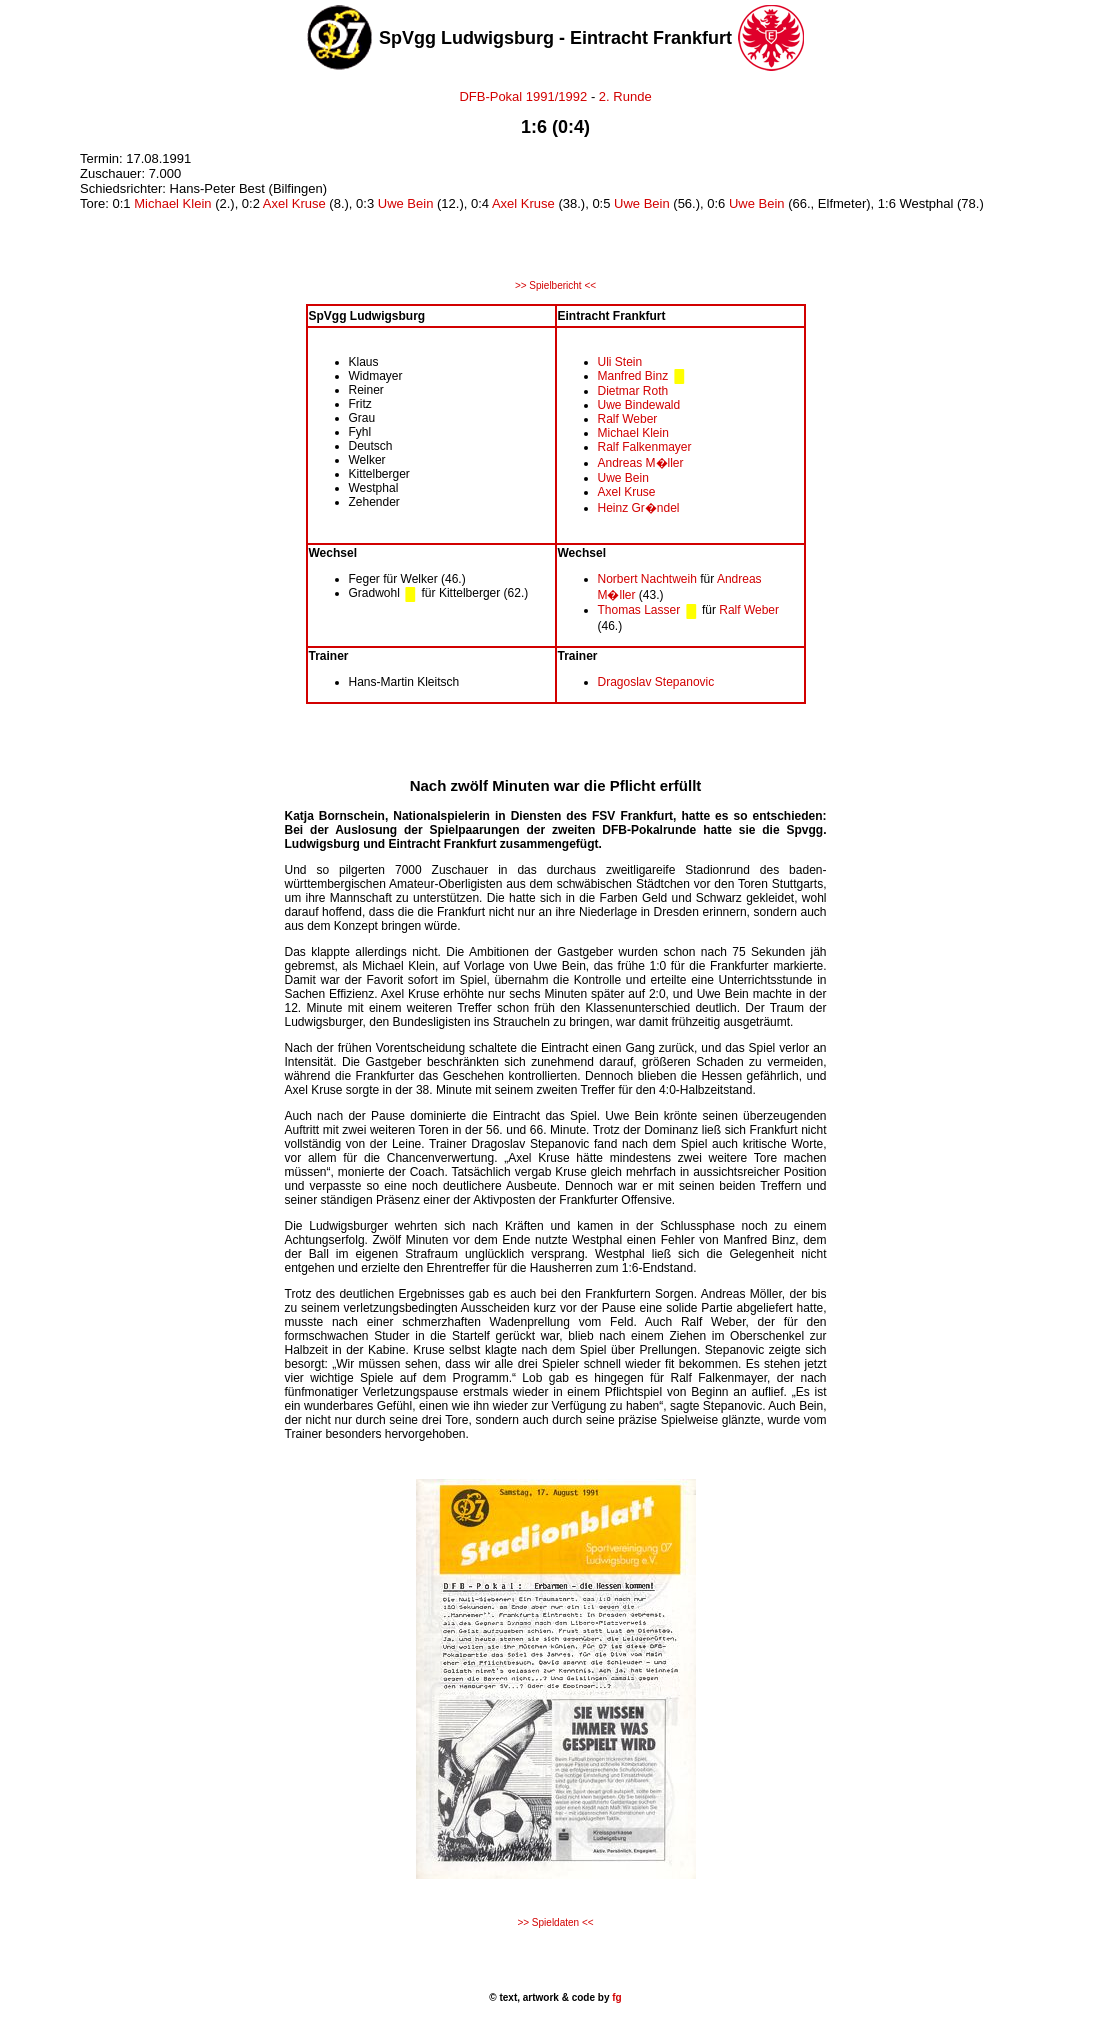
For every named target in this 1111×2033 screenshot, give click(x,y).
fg (615, 1997)
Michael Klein (172, 203)
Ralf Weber (628, 419)
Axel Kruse (294, 203)
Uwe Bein (406, 203)
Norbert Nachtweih (647, 579)
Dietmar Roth (633, 391)
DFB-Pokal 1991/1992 (523, 96)
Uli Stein (620, 362)
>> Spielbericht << (555, 285)
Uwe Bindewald (639, 405)
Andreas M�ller (641, 463)
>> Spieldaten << (555, 1922)
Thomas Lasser (639, 610)
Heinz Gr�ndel (639, 508)
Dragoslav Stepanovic (656, 682)
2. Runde (625, 96)
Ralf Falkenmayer (645, 447)
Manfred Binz (633, 376)
